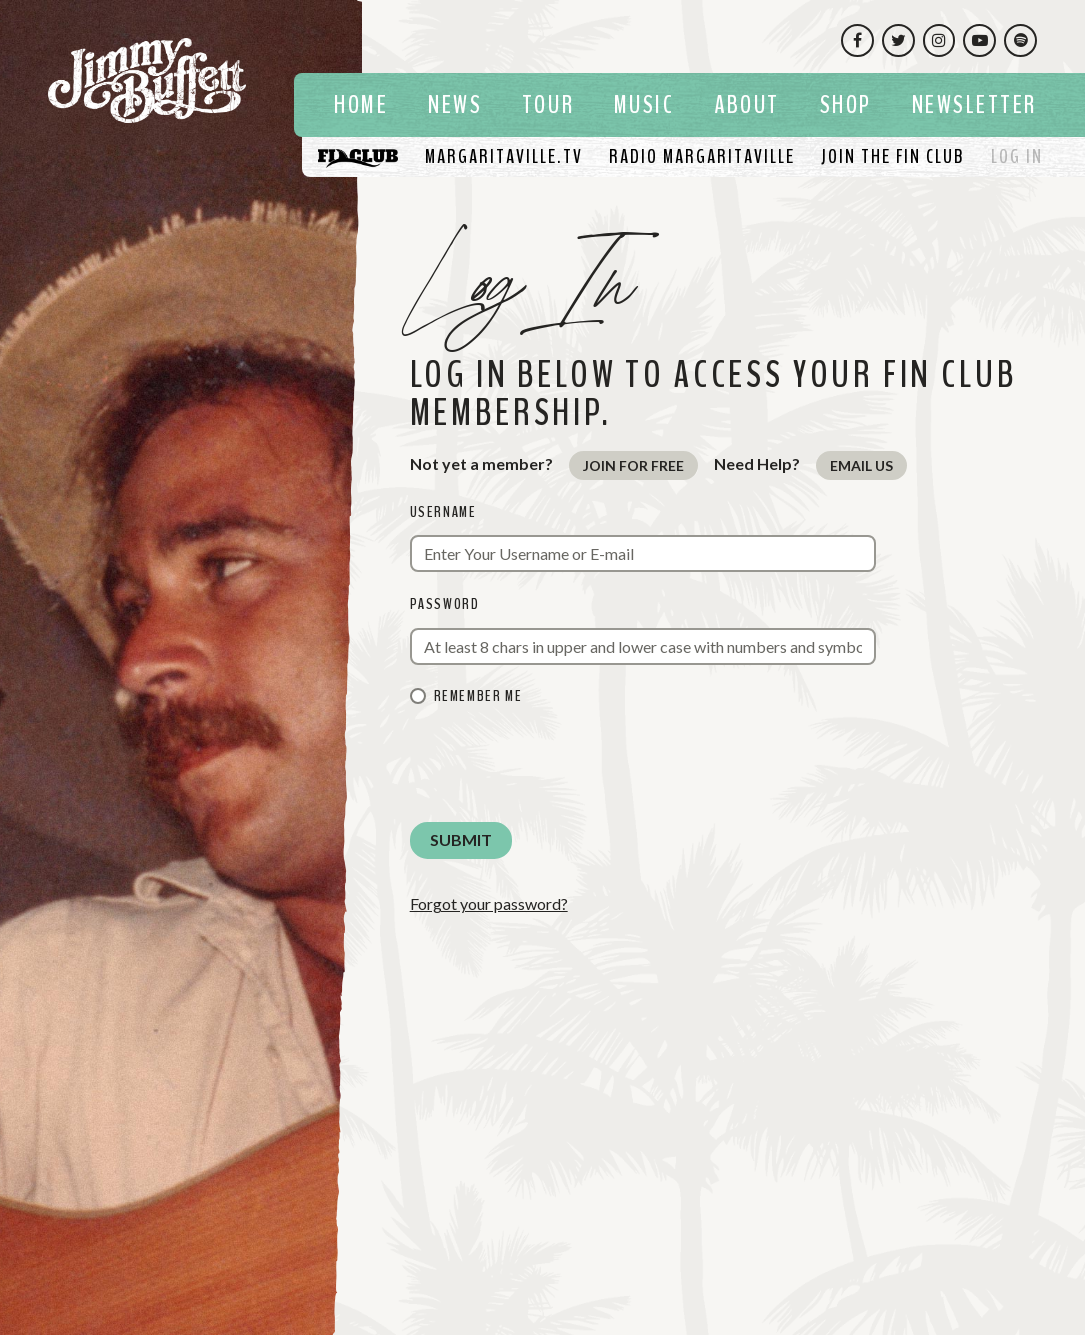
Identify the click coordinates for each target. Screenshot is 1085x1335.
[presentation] (562, 767)
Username (443, 512)
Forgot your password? (489, 903)
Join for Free (633, 465)
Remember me (478, 696)
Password (445, 604)
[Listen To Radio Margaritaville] (702, 157)
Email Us (861, 465)
